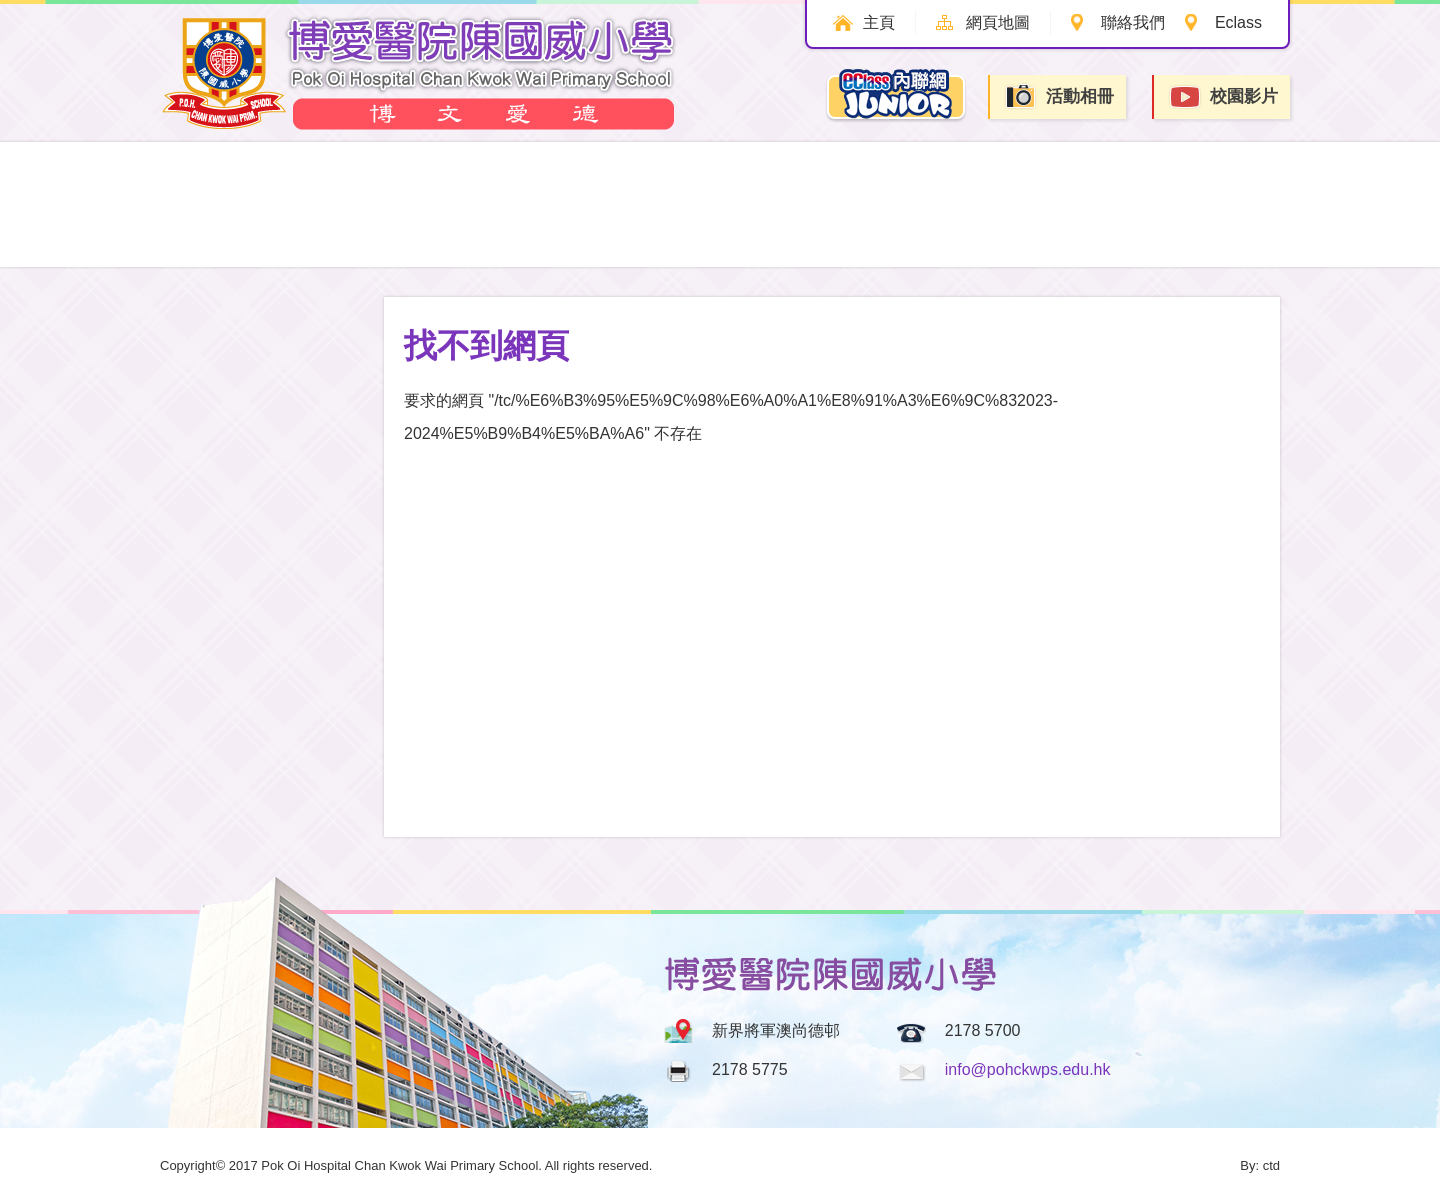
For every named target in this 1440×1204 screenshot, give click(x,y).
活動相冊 (1059, 96)
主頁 (879, 22)
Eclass (1238, 22)
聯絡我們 (1133, 22)
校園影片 (1223, 97)
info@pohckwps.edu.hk (1028, 1069)
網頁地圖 (998, 22)
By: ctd (1260, 1165)
